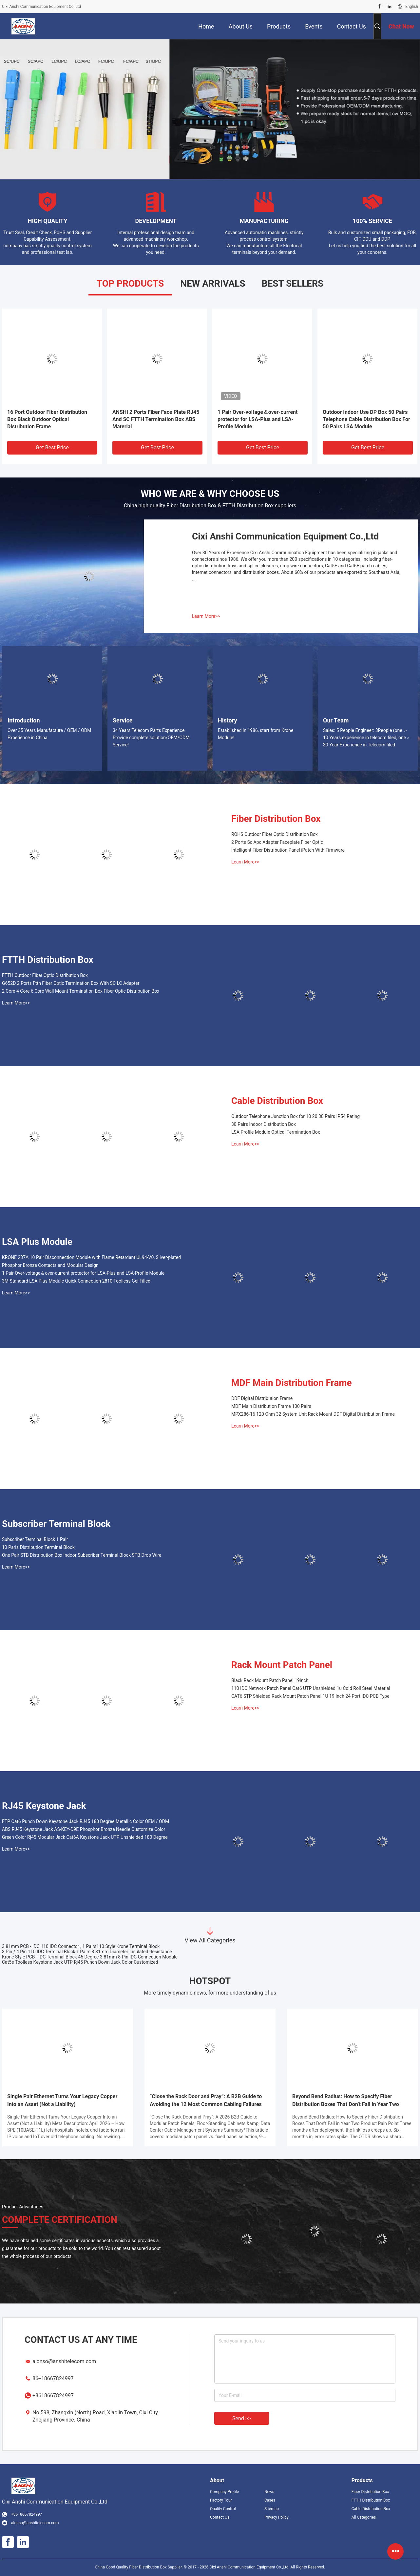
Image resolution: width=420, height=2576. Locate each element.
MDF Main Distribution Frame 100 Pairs (271, 1406)
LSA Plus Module (37, 1241)
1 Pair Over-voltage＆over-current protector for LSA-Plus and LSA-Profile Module (257, 419)
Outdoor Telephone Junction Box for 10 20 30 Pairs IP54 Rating (295, 1116)
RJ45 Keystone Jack (44, 1805)
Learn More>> (206, 616)
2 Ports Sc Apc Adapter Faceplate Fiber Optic (277, 842)
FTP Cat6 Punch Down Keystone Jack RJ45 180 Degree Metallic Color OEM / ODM (85, 1821)
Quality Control (223, 2508)
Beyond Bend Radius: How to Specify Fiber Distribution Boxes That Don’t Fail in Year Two (345, 2100)
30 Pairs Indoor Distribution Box (263, 1124)
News (269, 2491)
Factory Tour (221, 2500)
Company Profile (224, 2491)
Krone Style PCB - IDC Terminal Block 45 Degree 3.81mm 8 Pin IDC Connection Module (90, 1956)
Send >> (241, 2418)
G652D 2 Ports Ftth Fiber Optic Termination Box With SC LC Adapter (70, 983)
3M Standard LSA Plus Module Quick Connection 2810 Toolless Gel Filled (76, 1281)
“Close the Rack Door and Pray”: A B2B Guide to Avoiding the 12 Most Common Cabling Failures (206, 2100)
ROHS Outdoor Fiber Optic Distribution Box (274, 834)
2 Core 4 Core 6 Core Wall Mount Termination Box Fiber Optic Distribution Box (80, 991)
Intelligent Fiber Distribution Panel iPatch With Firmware (288, 850)
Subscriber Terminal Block (56, 1523)
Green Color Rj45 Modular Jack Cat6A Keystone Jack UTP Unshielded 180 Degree (85, 1837)
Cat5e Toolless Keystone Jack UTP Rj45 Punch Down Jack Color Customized (80, 1962)
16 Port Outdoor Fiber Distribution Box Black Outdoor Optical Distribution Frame (47, 419)
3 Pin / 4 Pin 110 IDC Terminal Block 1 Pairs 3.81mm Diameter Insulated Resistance (87, 1951)
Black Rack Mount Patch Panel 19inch (269, 1680)
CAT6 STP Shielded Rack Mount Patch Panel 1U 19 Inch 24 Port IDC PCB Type (310, 1696)
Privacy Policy (276, 2517)
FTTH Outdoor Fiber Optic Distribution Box (45, 975)
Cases (269, 2500)
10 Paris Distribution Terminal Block (38, 1547)
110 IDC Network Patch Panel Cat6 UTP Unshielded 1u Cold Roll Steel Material (310, 1688)
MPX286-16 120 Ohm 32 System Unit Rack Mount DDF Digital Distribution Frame (313, 1414)
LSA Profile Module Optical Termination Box (275, 1132)
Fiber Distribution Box (275, 818)
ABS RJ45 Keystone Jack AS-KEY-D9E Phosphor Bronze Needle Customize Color (83, 1829)
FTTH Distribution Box (47, 959)
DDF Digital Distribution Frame (262, 1398)
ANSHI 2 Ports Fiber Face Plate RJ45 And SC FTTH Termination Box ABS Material (155, 419)
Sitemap (271, 2508)
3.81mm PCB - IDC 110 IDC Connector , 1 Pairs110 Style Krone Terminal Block (81, 1946)
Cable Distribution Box (277, 1100)
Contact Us (219, 2517)
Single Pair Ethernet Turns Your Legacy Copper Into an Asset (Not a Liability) (62, 2100)
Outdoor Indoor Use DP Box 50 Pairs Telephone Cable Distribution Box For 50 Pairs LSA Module (366, 419)
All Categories (364, 2517)
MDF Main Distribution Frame (291, 1382)
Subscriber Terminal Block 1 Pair (35, 1539)
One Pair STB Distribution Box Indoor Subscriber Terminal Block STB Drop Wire (81, 1555)
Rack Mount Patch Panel (281, 1664)
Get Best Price (52, 447)
